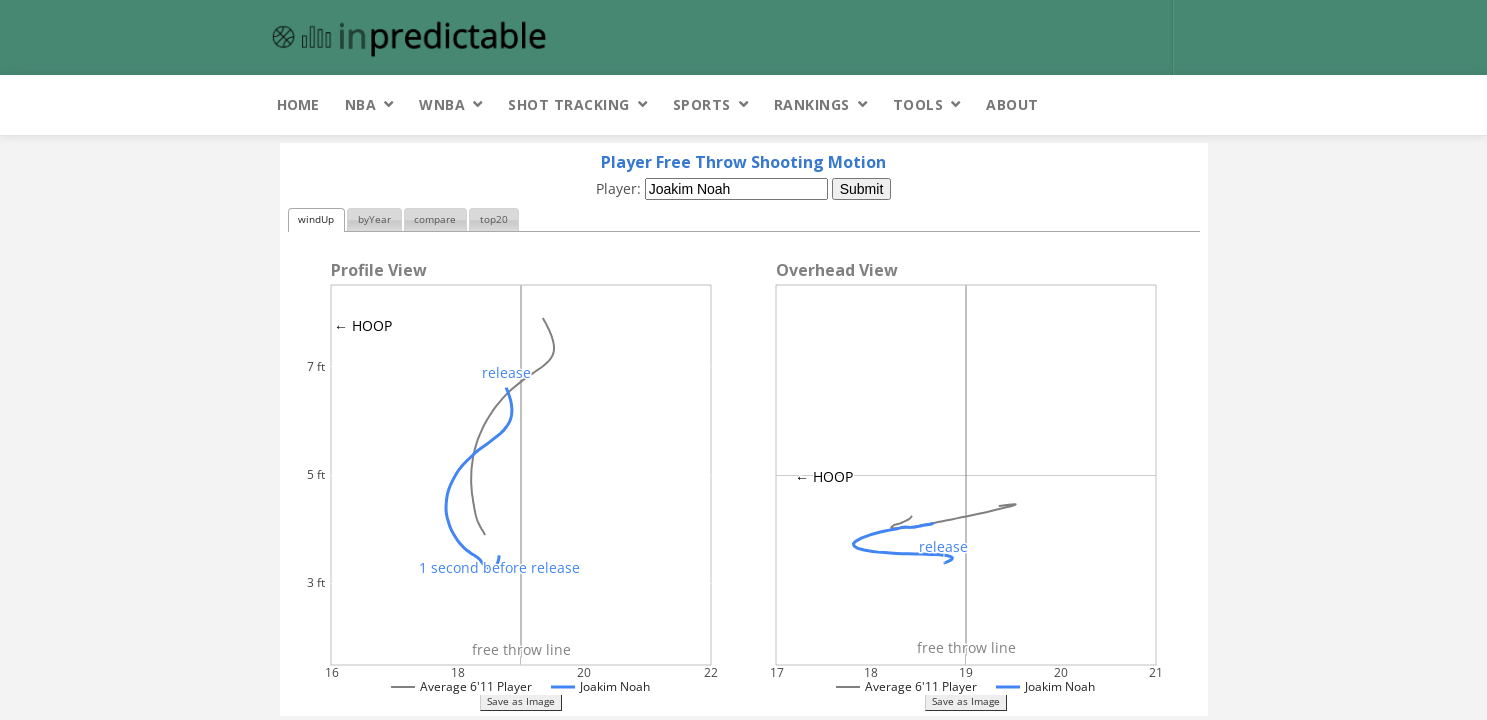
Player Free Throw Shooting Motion (743, 162)
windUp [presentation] (316, 219)
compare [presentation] (435, 219)
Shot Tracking (569, 104)
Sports (702, 104)
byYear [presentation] (374, 219)
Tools (918, 104)
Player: (620, 188)
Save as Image (521, 701)
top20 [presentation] (494, 219)
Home (298, 104)
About (1012, 104)
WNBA (442, 104)
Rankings (812, 104)
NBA (361, 104)
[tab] (317, 220)
